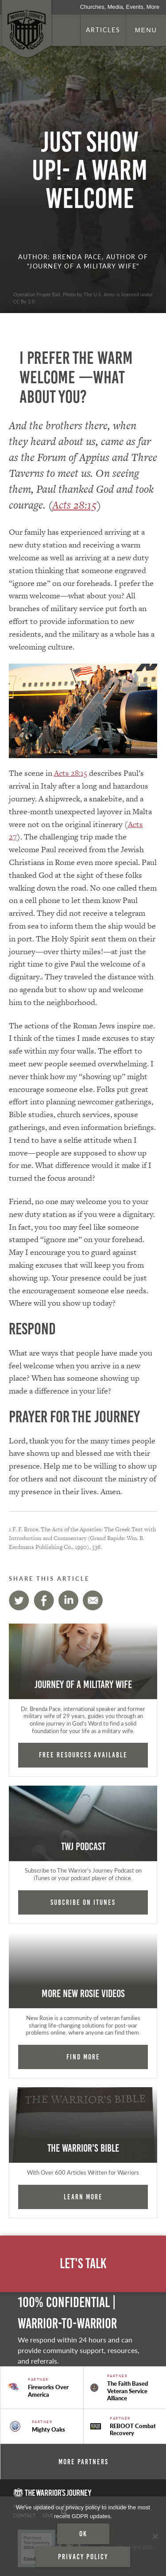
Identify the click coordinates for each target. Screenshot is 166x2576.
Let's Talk (83, 2263)
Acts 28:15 (74, 505)
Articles (103, 29)
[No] (155, 2536)
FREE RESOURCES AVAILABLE (83, 1755)
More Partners (83, 2462)
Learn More (83, 2197)
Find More (83, 2057)
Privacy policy (83, 2557)
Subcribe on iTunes (83, 1902)
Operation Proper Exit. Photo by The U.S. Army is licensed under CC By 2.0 (83, 298)
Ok (83, 2534)
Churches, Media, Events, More (119, 7)
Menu (146, 30)
